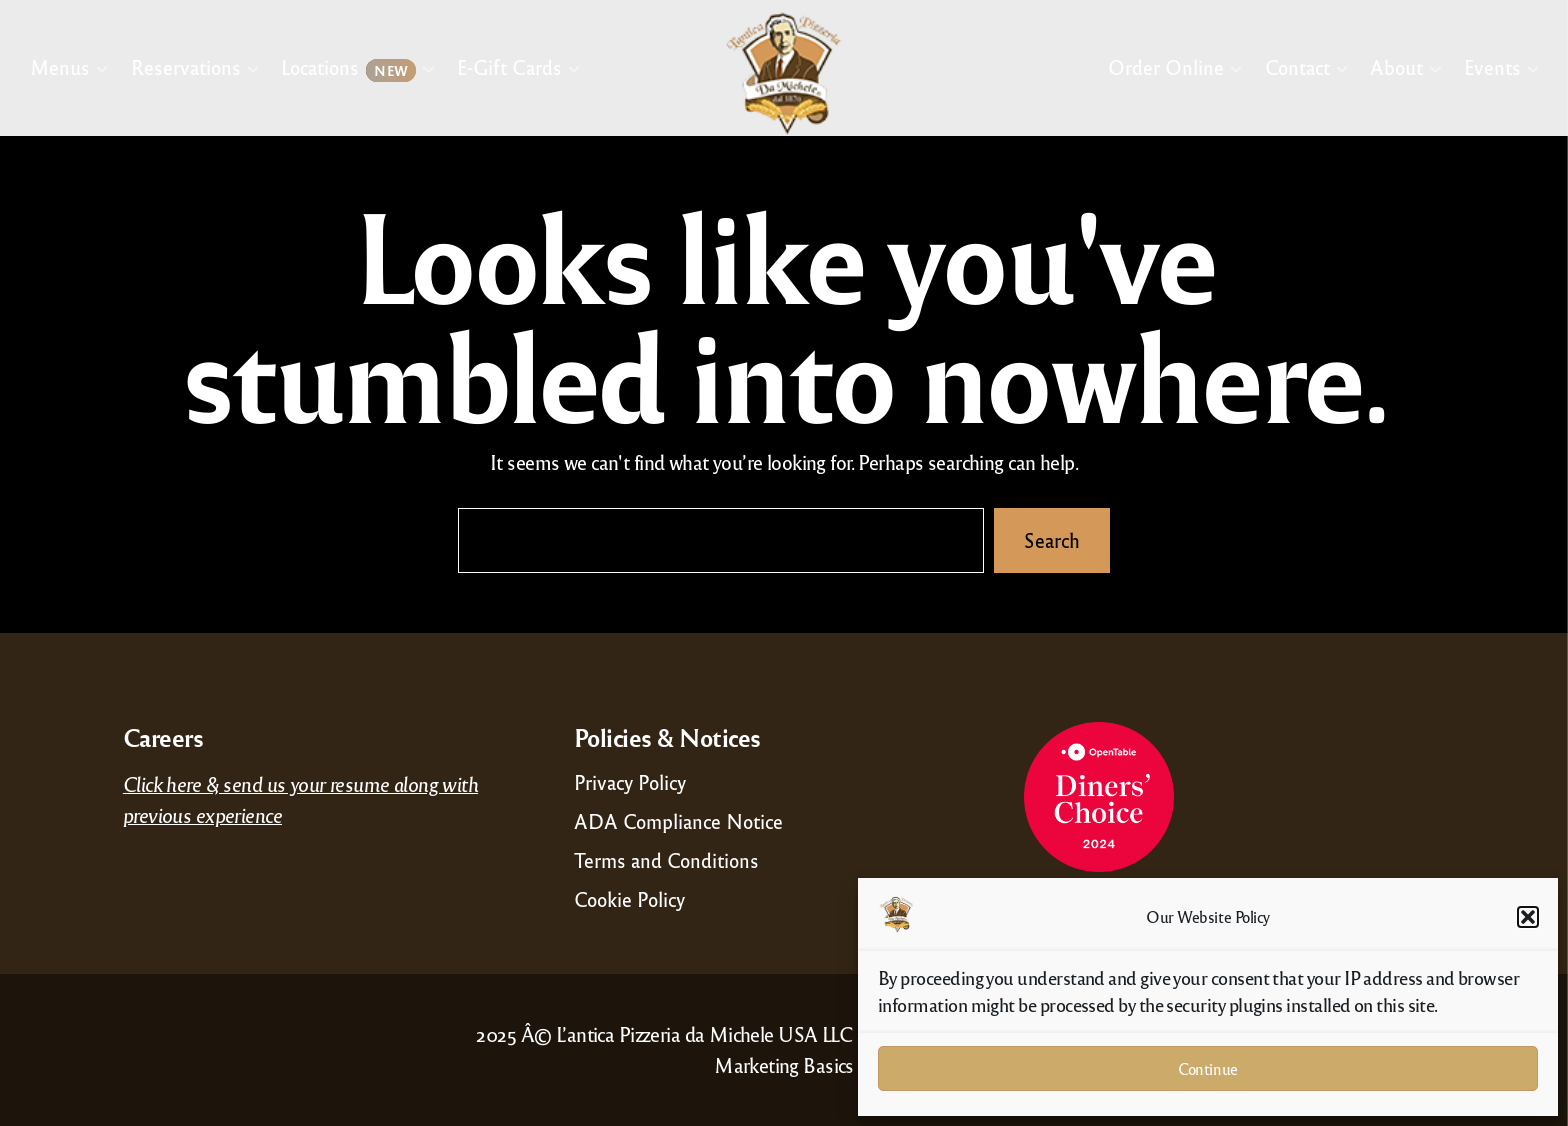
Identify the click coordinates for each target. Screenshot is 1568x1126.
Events (1492, 67)
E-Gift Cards (509, 67)
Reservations (186, 67)
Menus (60, 67)
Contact (1296, 67)
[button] (1528, 917)
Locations (348, 68)
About (1396, 67)
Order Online (1166, 67)
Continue (1207, 1069)
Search (1052, 540)
